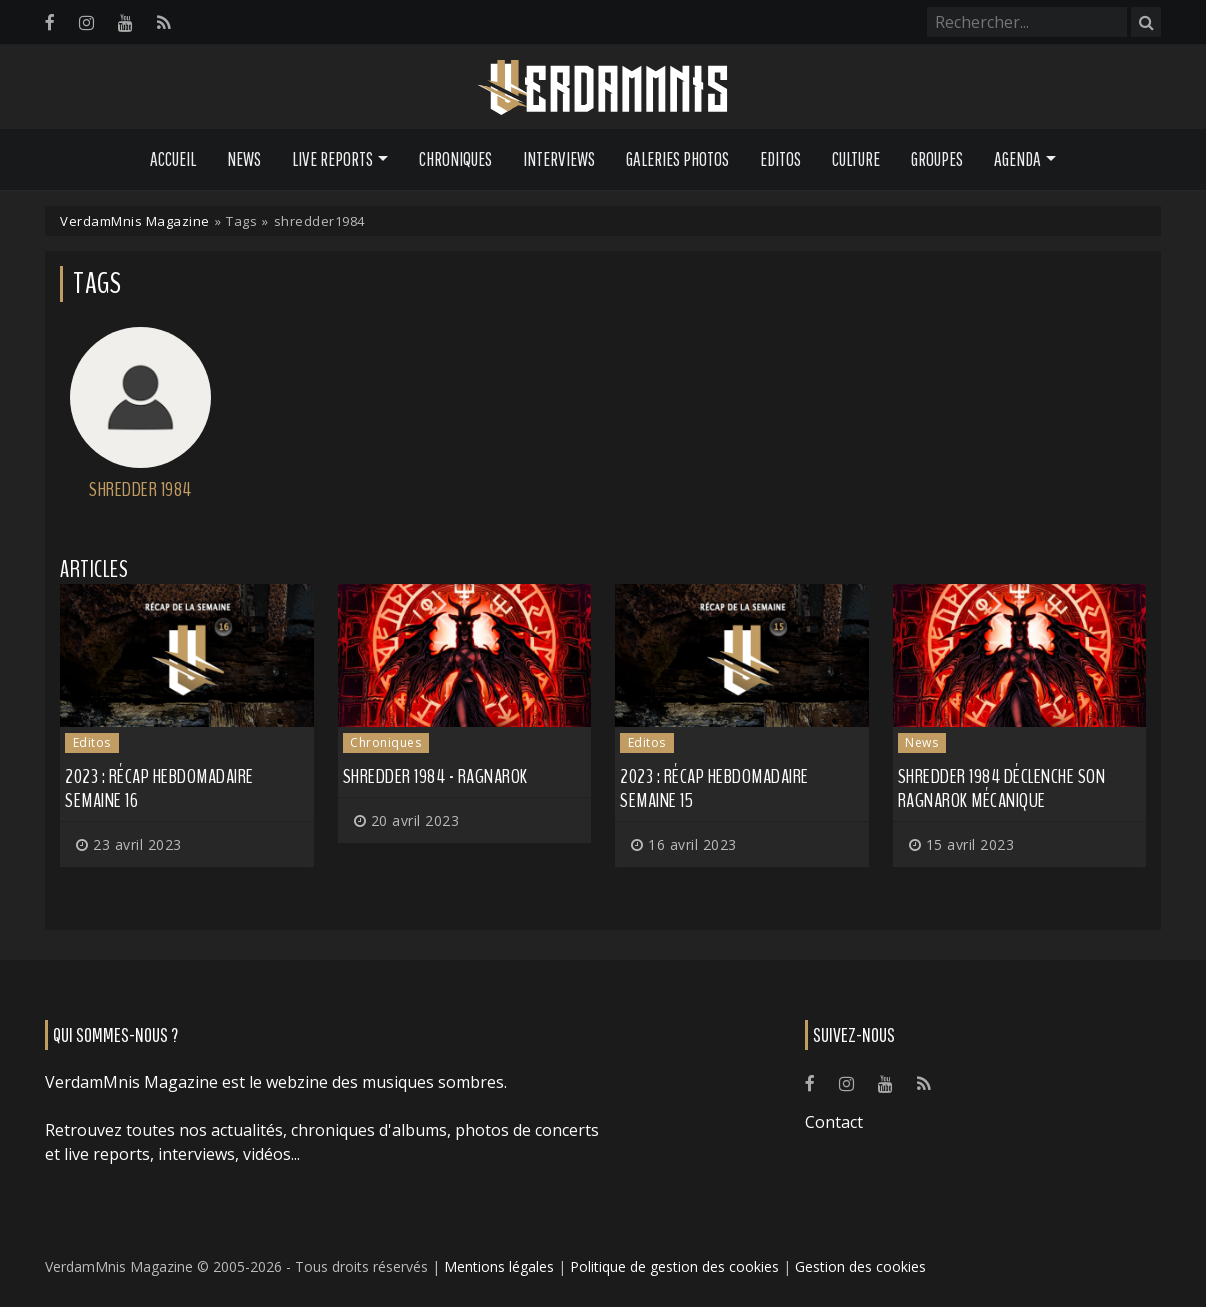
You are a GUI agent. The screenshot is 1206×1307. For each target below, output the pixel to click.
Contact (834, 1122)
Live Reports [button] (332, 159)
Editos (780, 159)
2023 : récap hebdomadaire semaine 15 (714, 788)
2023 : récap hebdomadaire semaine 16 (159, 788)
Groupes (937, 159)
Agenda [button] (1017, 159)
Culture (856, 159)
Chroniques (455, 159)
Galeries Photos (677, 159)
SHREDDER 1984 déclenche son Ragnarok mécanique (1002, 788)
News (244, 159)
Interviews (559, 159)
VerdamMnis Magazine (135, 221)
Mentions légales (499, 1266)
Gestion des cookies (860, 1266)
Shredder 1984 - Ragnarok (435, 776)
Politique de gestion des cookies (674, 1266)
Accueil (173, 159)
